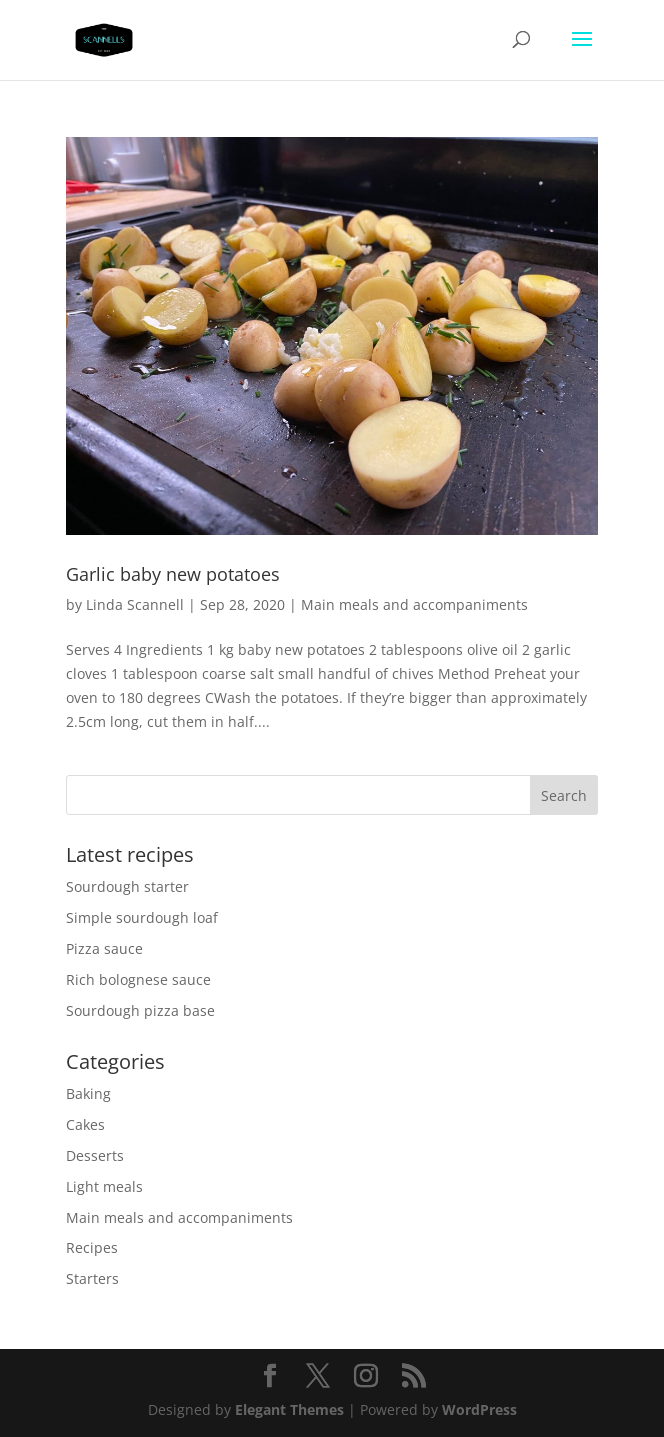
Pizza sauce (104, 948)
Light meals (104, 1186)
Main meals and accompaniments (414, 604)
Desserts (95, 1155)
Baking (88, 1093)
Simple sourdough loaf (142, 917)
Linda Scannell (135, 604)
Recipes (92, 1247)
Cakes (85, 1124)
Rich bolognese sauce (138, 979)
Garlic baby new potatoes (173, 574)
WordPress (479, 1409)
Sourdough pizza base (140, 1010)
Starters (92, 1278)
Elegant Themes (289, 1409)
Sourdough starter (127, 886)
